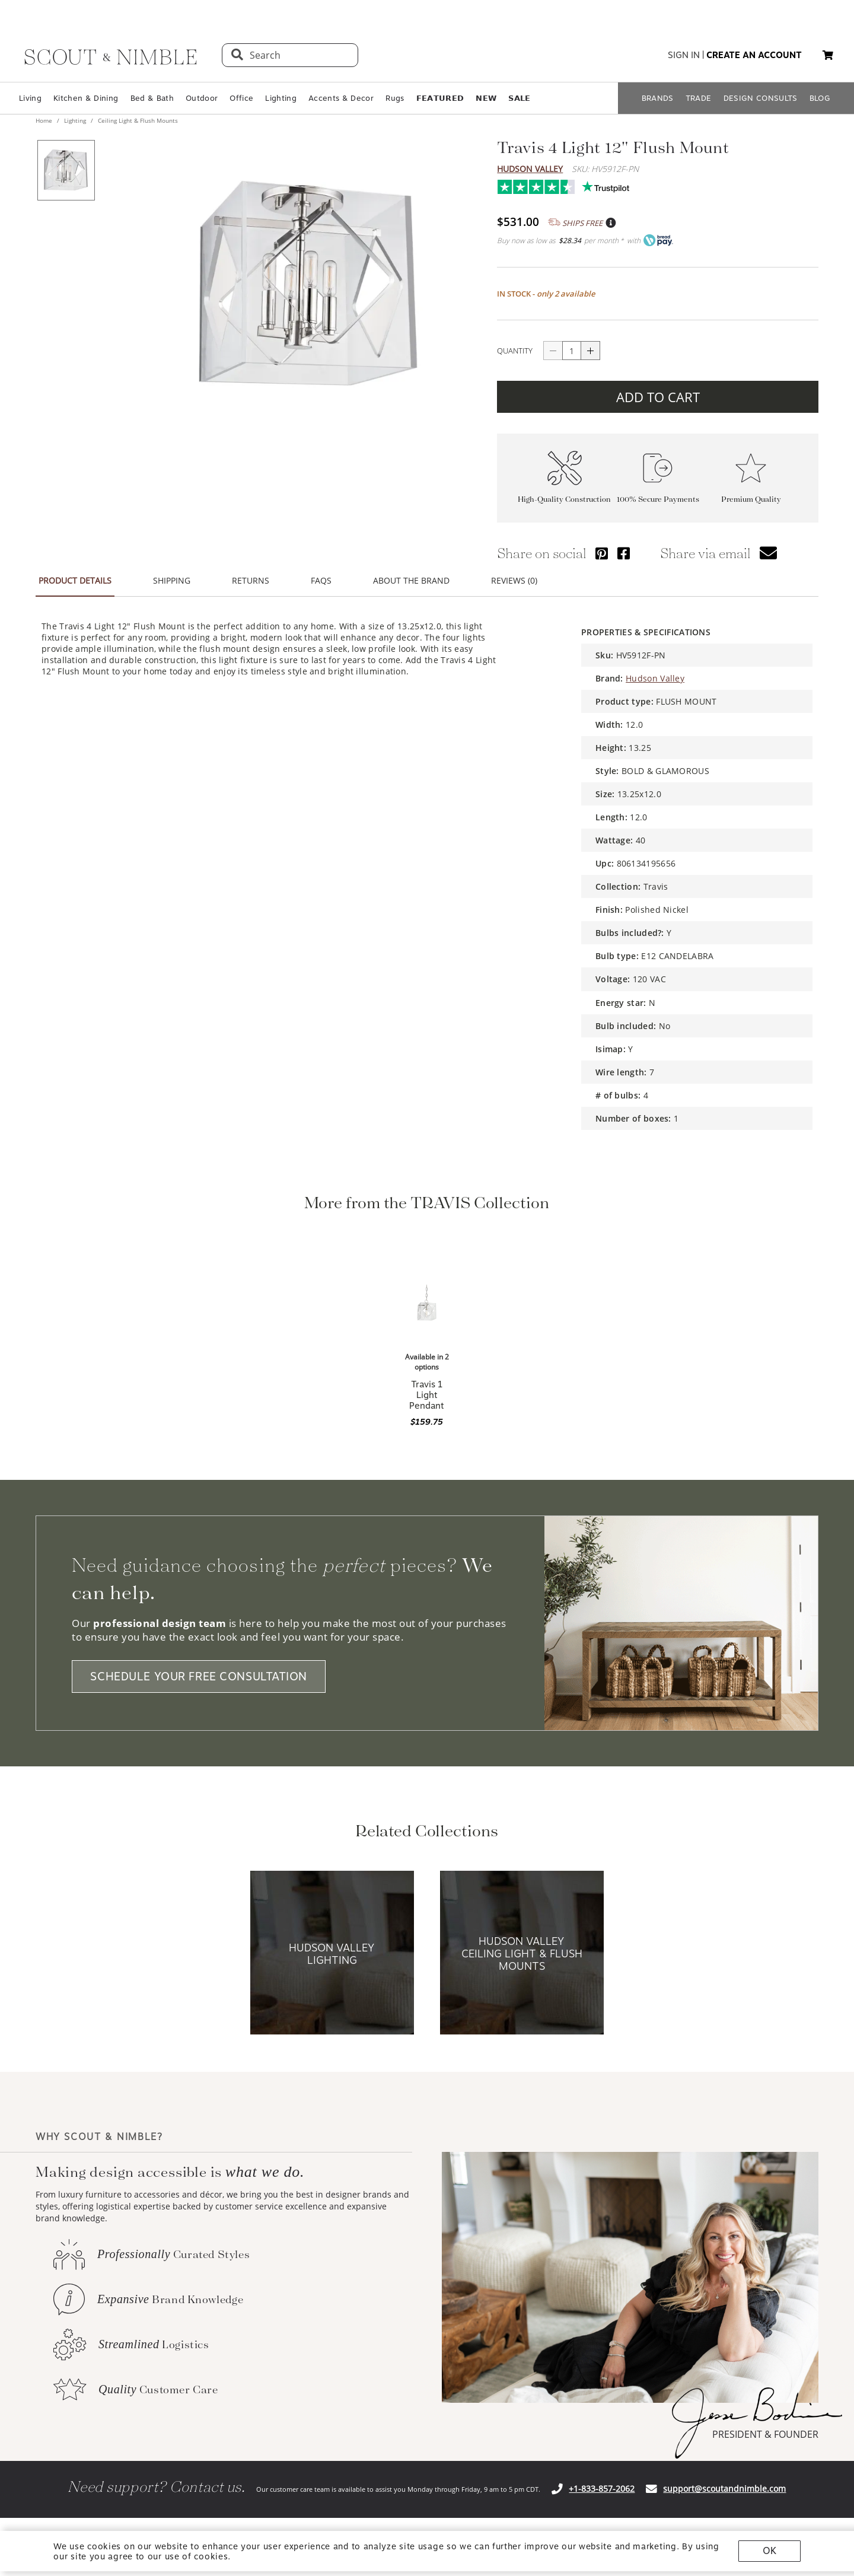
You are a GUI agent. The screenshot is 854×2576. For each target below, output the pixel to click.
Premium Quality (751, 499)
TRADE (699, 98)
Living (30, 98)
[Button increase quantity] (590, 350)
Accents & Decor (341, 98)
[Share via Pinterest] (601, 553)
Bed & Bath (152, 98)
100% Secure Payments (658, 499)
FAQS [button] (321, 580)
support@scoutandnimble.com (724, 2488)
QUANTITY (515, 350)
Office (241, 98)
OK (769, 2550)
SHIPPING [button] (171, 580)
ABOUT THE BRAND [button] (411, 580)
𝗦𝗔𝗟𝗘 (519, 98)
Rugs (394, 98)
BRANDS (658, 98)
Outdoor (202, 98)
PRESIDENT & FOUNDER (765, 2434)
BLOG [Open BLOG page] (820, 98)
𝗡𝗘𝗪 (486, 98)
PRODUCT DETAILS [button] (75, 580)
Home (45, 120)
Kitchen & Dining (85, 98)
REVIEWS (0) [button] (514, 580)
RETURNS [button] (250, 580)
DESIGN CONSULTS (761, 98)
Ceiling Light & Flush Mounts (137, 120)
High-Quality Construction (564, 499)
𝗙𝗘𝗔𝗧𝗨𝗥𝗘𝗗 (440, 98)
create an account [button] (754, 55)
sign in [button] (684, 55)
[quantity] (571, 350)
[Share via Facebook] (623, 553)
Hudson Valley (530, 168)
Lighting (281, 98)
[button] (828, 55)
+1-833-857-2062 (602, 2488)
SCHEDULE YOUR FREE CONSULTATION (198, 1676)
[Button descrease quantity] (552, 350)
